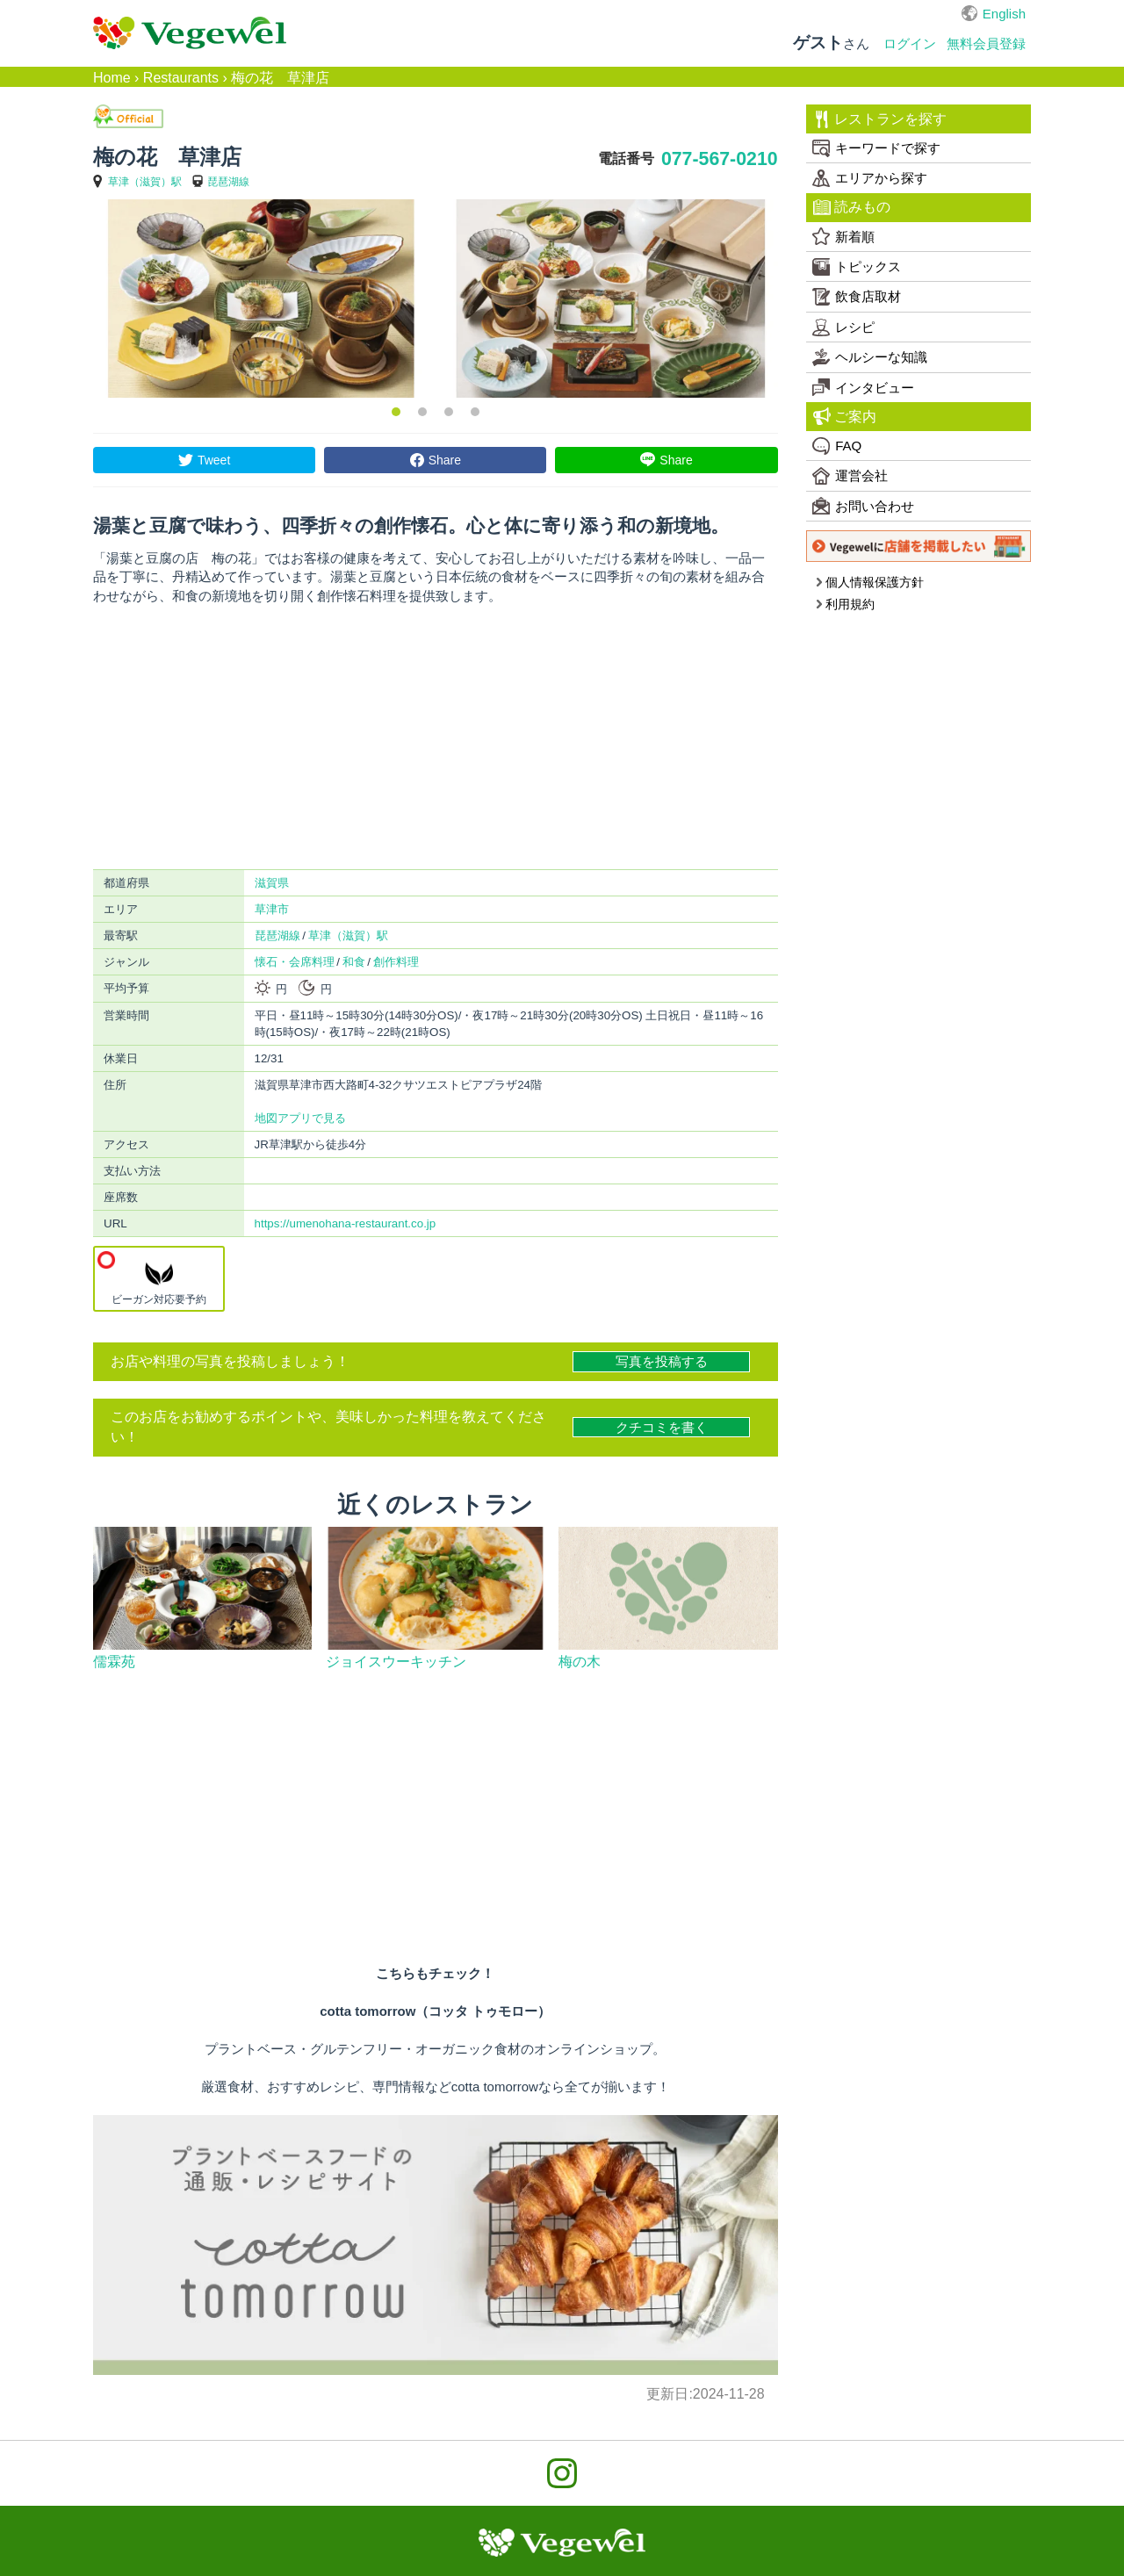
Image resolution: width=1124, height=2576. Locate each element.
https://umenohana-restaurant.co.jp (345, 1223)
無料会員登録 (986, 43)
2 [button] (422, 411)
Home (112, 77)
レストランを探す (880, 119)
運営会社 (850, 476)
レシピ (843, 327)
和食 (353, 961)
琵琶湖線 (228, 182)
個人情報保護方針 (870, 582)
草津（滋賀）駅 (145, 182)
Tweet (214, 460)
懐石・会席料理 (295, 961)
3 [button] (448, 411)
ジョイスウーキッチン (396, 1661)
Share (445, 460)
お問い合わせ (863, 505)
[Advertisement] (435, 737)
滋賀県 (272, 882)
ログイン (909, 43)
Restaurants (181, 77)
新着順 (843, 236)
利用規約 (845, 604)
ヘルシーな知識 (869, 357)
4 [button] (475, 411)
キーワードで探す (876, 148)
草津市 (272, 909)
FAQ (836, 446)
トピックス (856, 267)
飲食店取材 (856, 297)
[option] (261, 298)
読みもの (852, 207)
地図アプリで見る (300, 1118)
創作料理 (396, 961)
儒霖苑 (114, 1661)
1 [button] (396, 411)
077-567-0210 (719, 158)
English (1004, 13)
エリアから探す (869, 178)
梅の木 (579, 1661)
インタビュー (863, 387)
